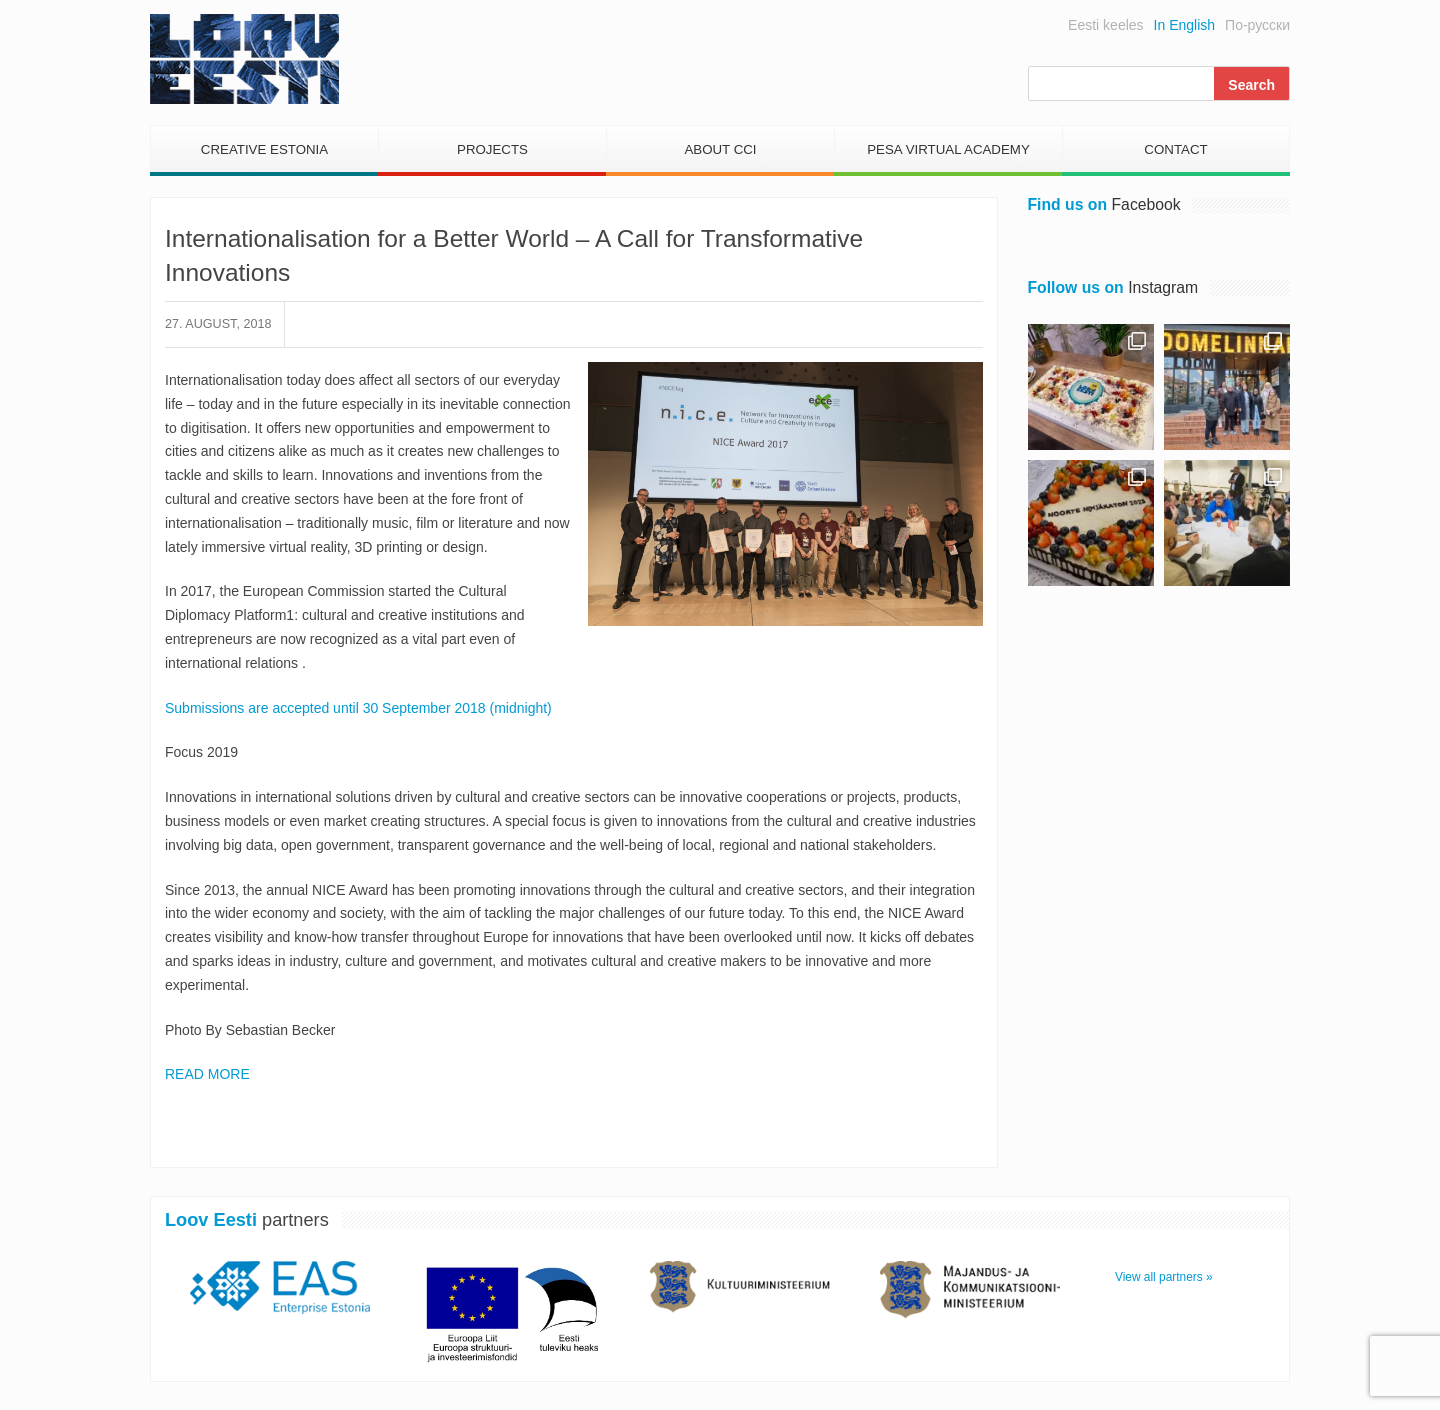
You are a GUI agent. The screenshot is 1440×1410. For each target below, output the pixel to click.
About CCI (720, 149)
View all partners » (1164, 1277)
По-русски (1257, 25)
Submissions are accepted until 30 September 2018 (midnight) (358, 708)
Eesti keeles (1105, 25)
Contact (1175, 149)
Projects (492, 149)
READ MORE (207, 1074)
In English (1184, 25)
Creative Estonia (264, 149)
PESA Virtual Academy (948, 149)
